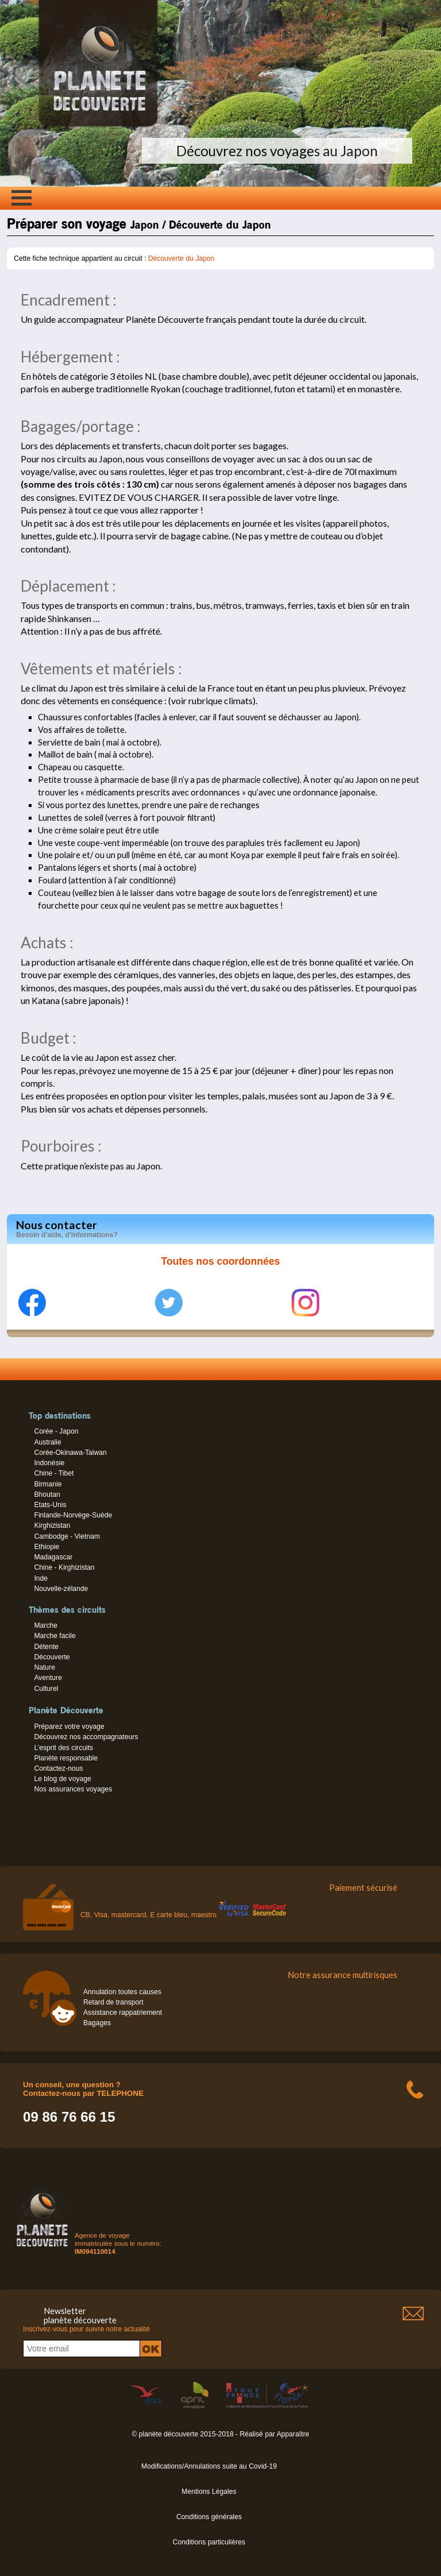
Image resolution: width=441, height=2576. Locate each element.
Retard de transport (113, 2002)
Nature (44, 1667)
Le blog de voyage (62, 1779)
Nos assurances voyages (73, 1789)
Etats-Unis (50, 1505)
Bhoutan (47, 1494)
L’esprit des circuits (63, 1748)
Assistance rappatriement (122, 2013)
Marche (45, 1625)
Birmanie (47, 1484)
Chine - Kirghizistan (64, 1567)
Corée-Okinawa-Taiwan (70, 1453)
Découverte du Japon (181, 258)
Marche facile (54, 1636)
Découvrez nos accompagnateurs (86, 1737)
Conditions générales (209, 2517)
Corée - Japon (56, 1431)
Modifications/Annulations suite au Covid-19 (209, 2466)
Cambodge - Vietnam (67, 1536)
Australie (47, 1442)
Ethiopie (46, 1547)
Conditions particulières (209, 2542)
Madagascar (53, 1557)
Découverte (51, 1657)
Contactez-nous (58, 1768)
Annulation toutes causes (122, 1992)
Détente (46, 1647)
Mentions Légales (208, 2492)
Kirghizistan (52, 1525)
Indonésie (49, 1463)
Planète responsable (66, 1758)
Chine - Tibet (54, 1473)
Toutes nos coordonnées (220, 1261)
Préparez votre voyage (69, 1727)
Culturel (46, 1689)
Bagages (97, 2023)
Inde (41, 1578)
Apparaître (293, 2434)
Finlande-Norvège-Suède (73, 1515)
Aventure (47, 1678)
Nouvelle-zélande (61, 1589)
